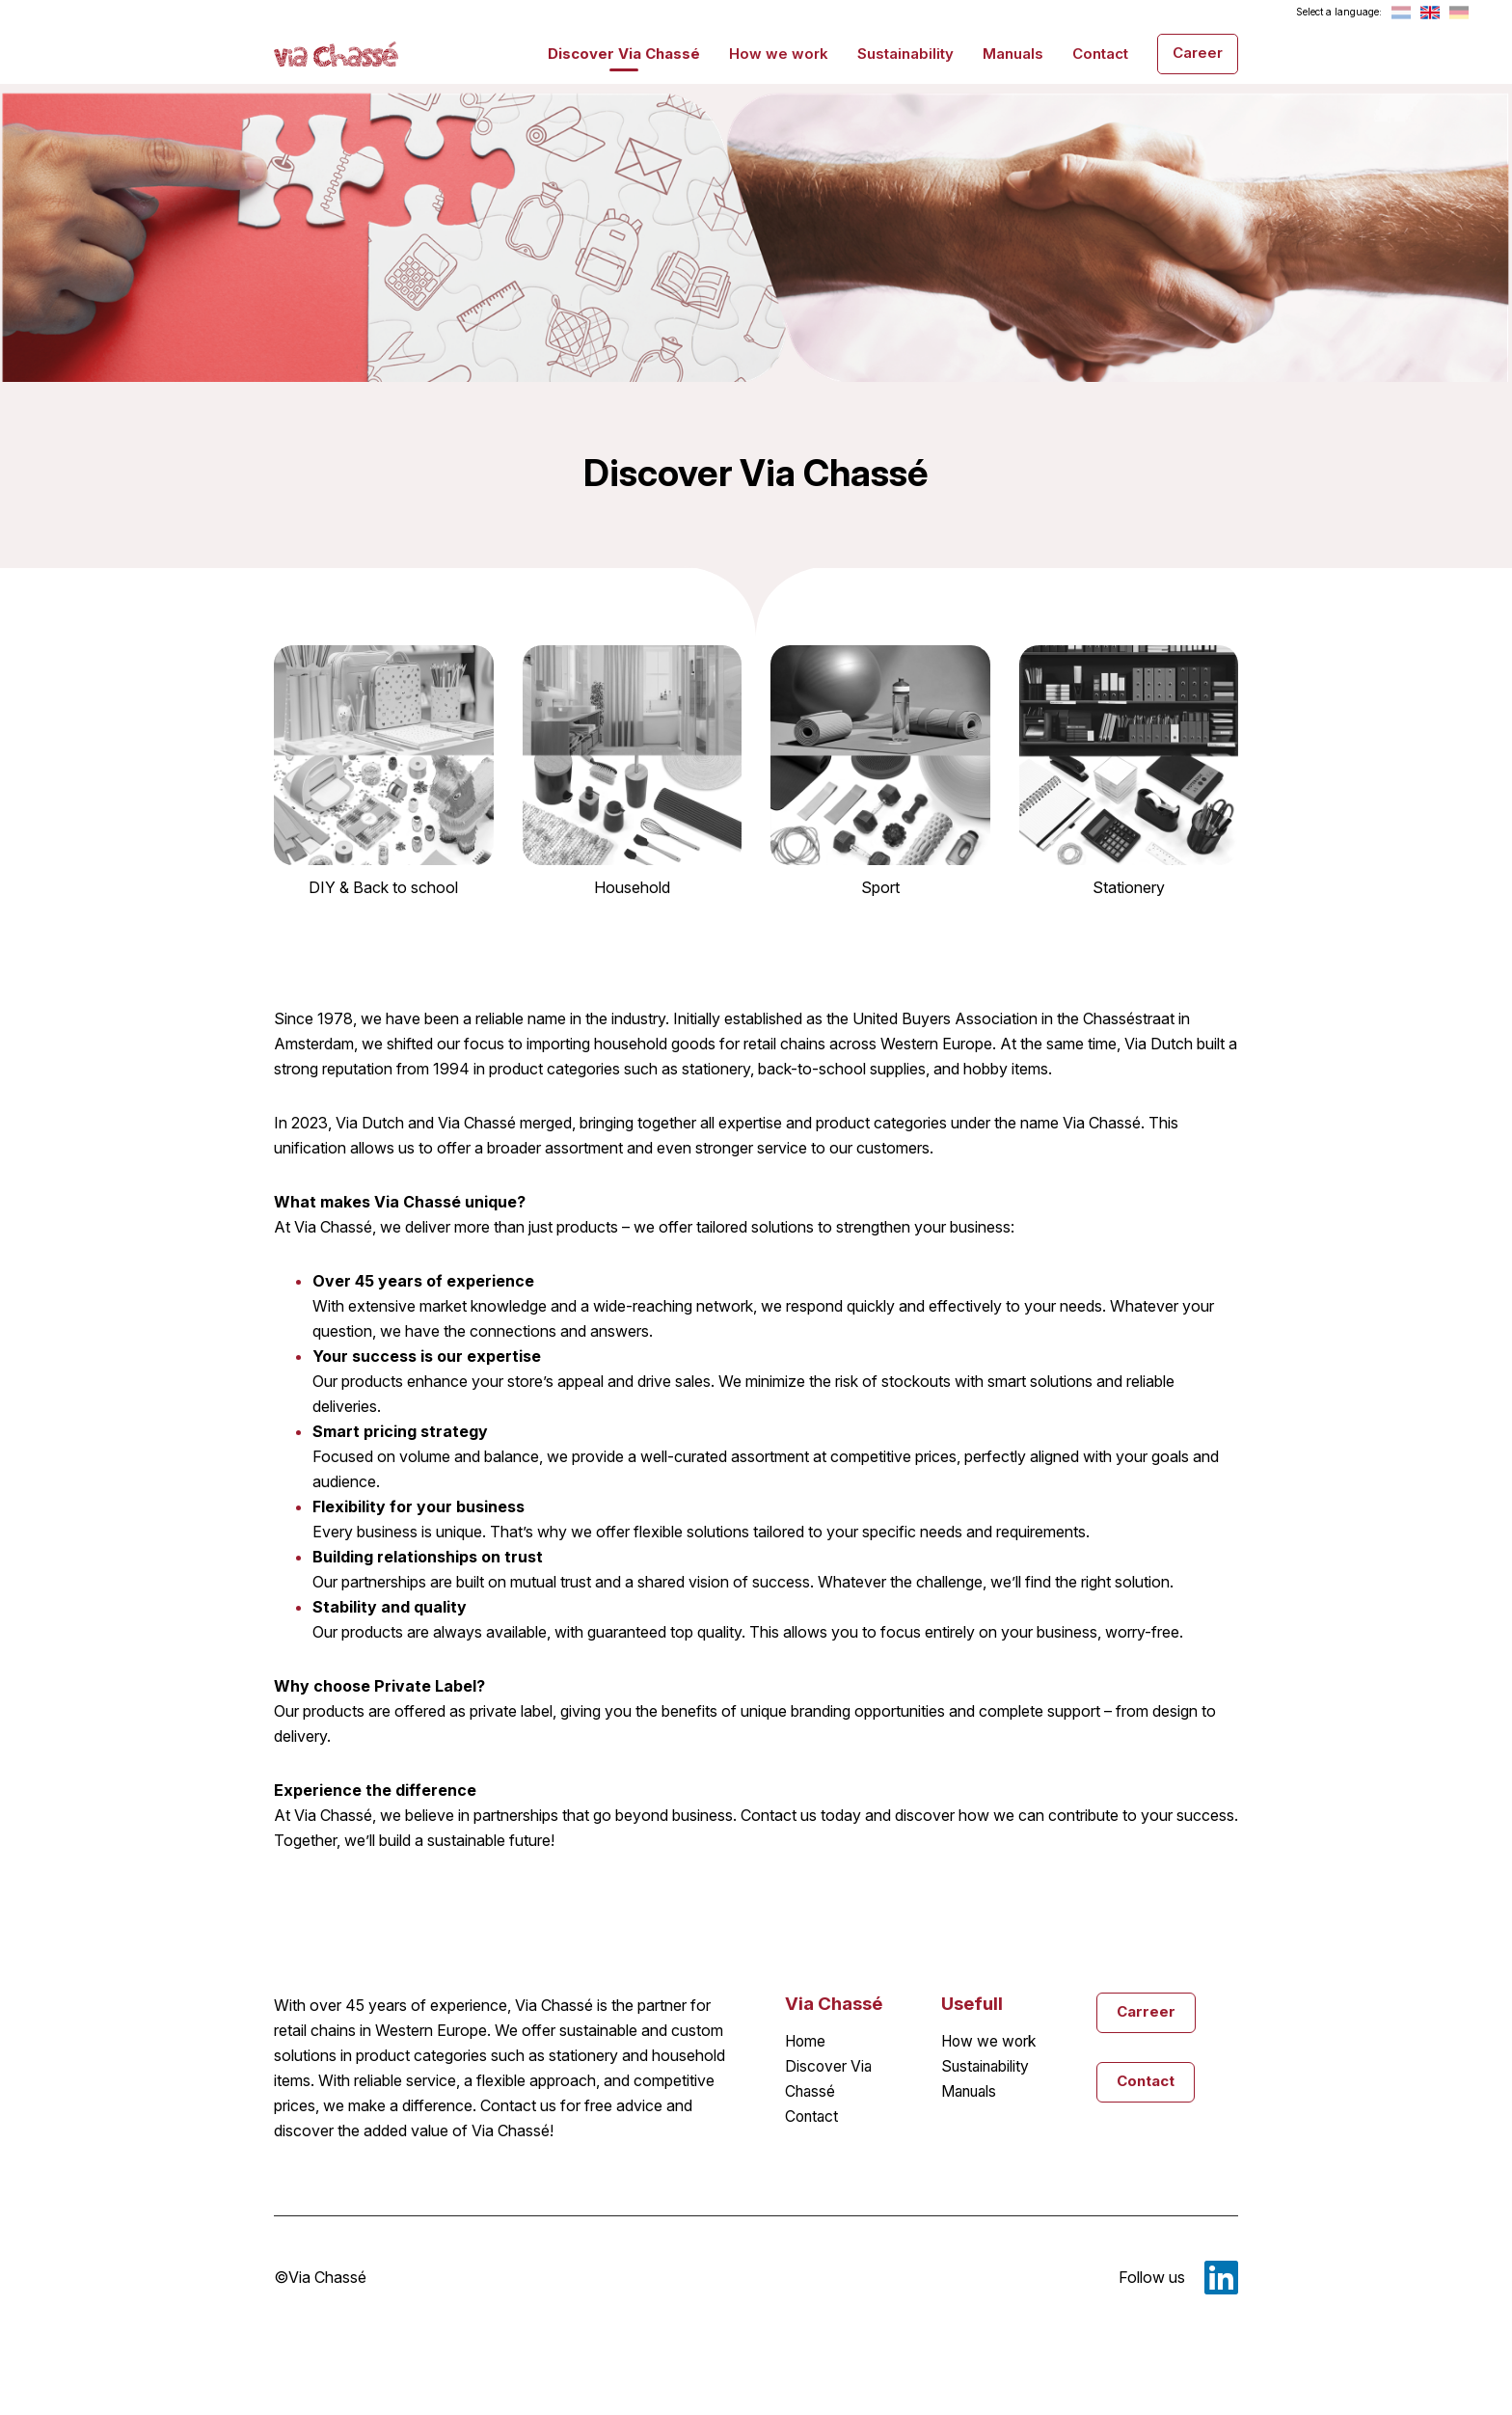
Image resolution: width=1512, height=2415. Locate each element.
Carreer (1146, 2011)
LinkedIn (1221, 2277)
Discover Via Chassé (624, 52)
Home (806, 2041)
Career (1198, 51)
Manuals (1013, 52)
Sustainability (905, 52)
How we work (778, 52)
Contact (1100, 52)
